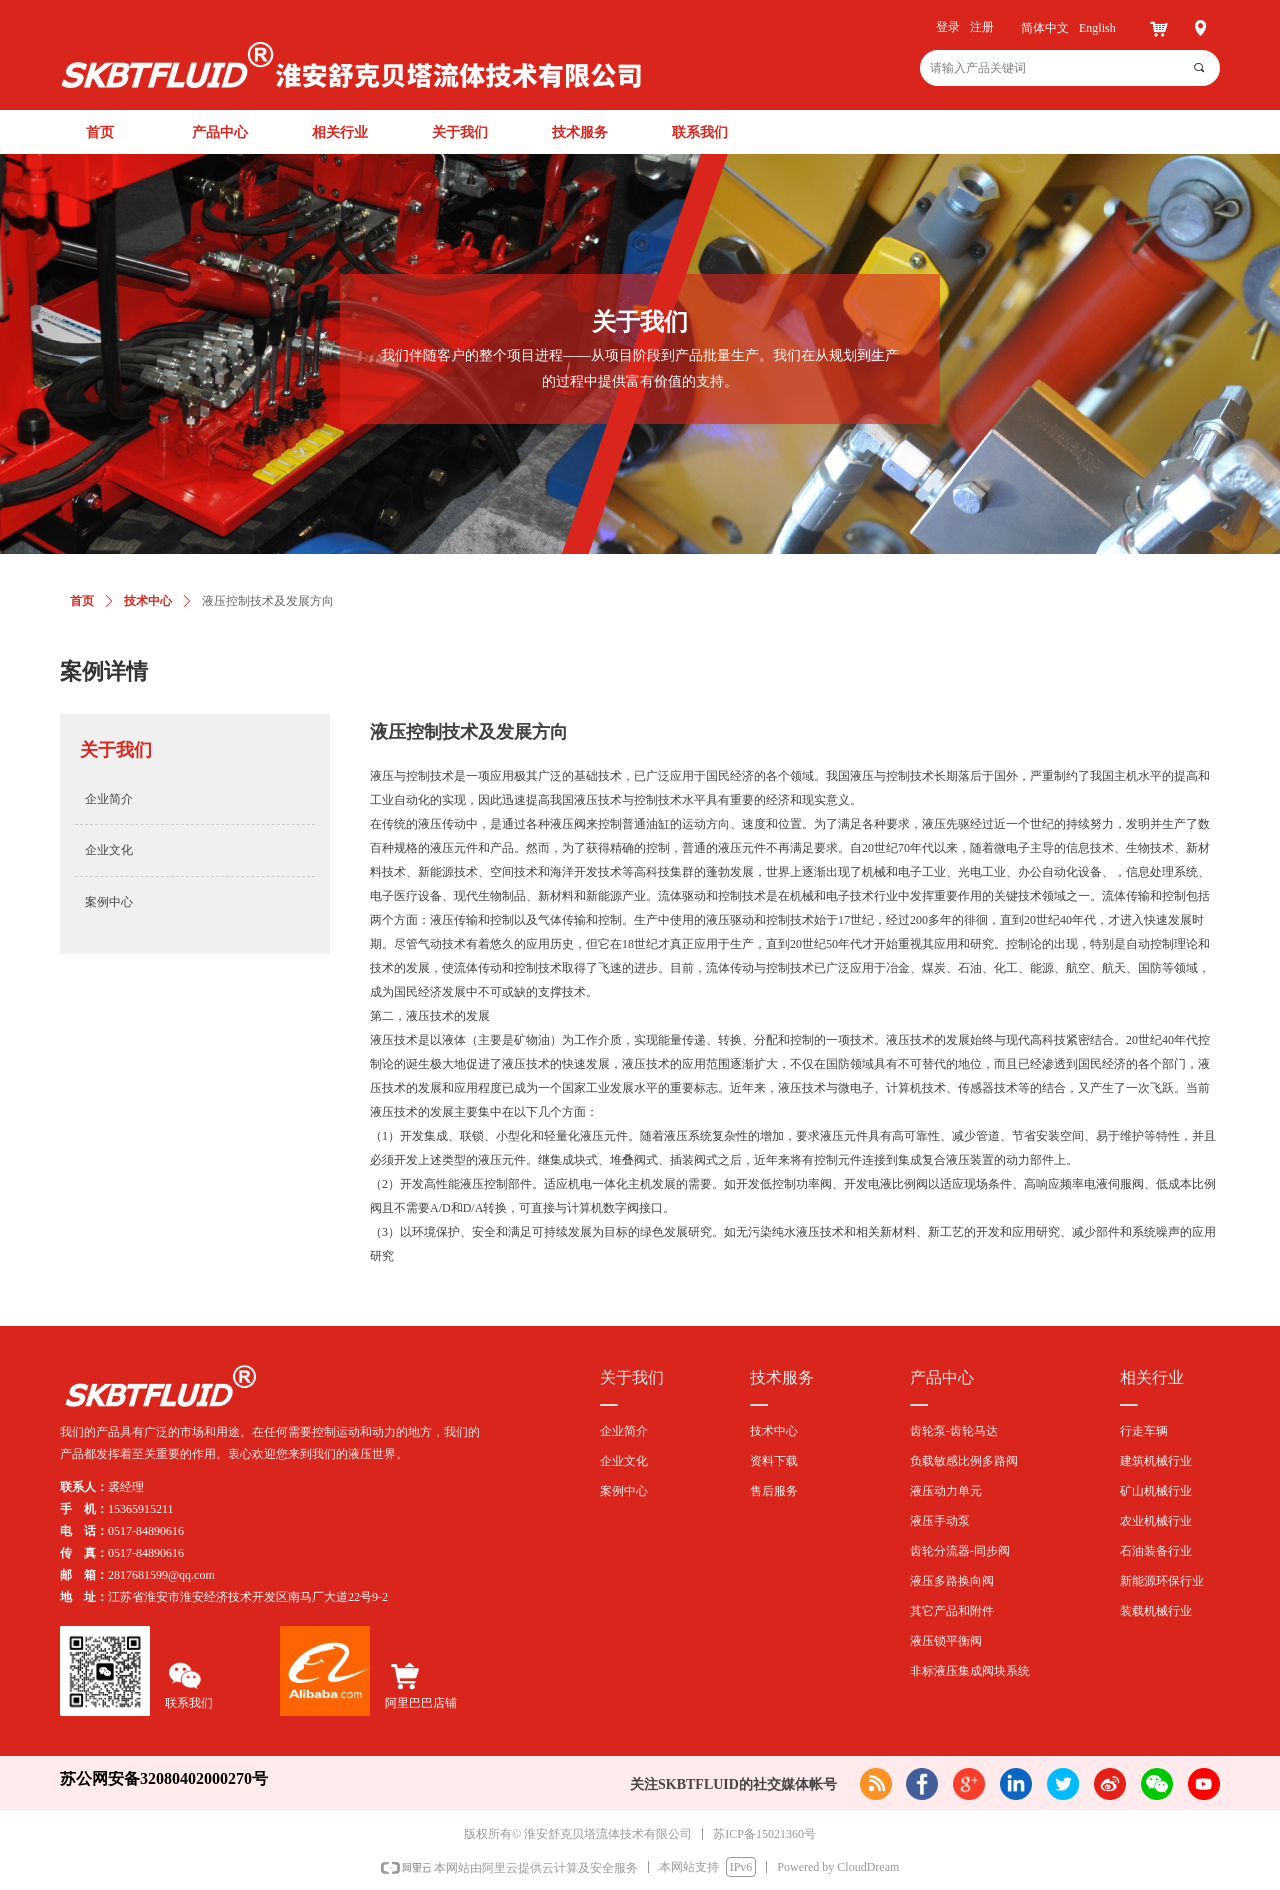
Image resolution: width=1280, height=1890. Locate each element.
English (1097, 28)
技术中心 (148, 601)
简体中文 (1045, 28)
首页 (82, 601)
